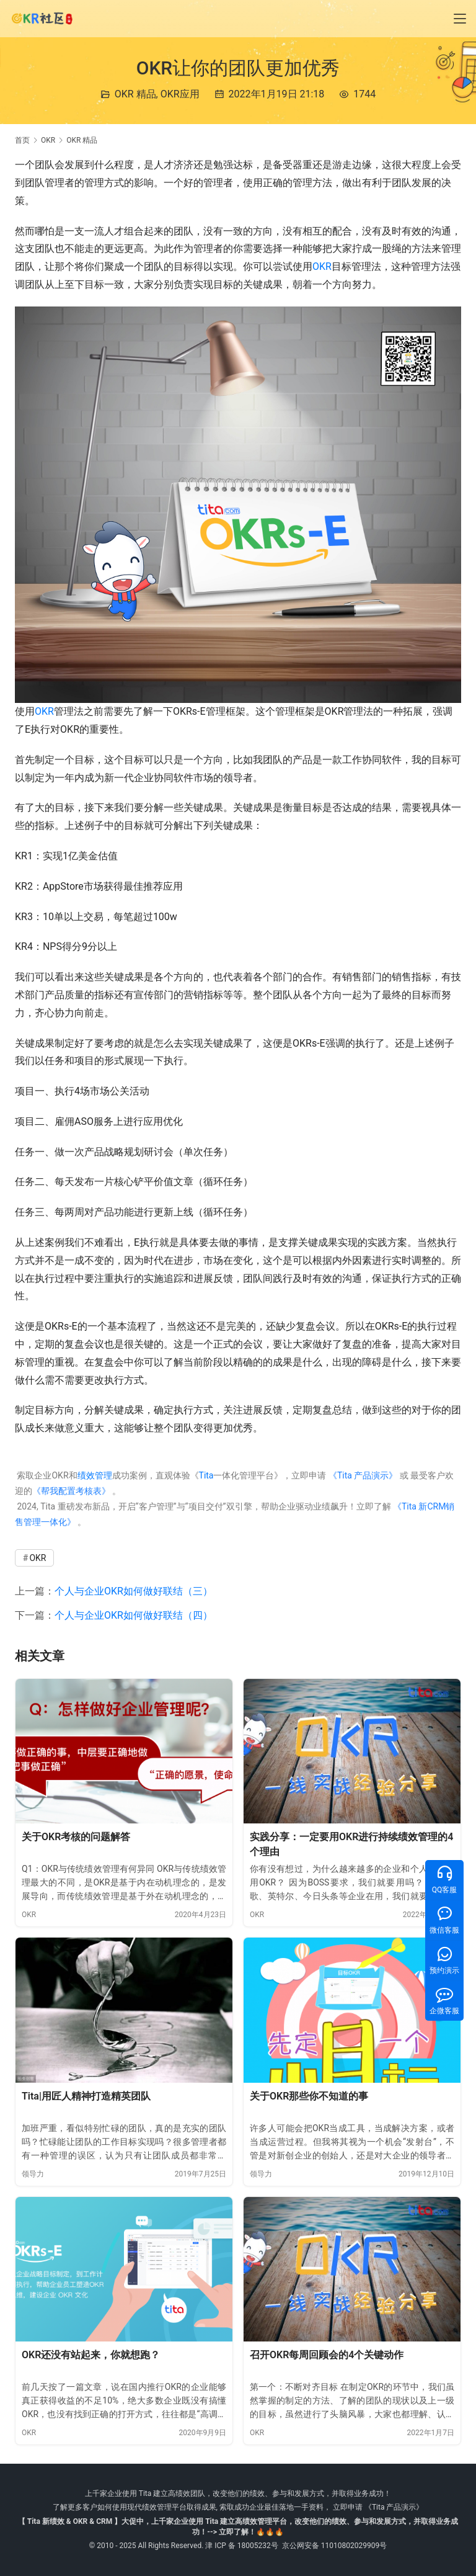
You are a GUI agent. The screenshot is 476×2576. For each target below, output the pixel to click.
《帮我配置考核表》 (71, 1491)
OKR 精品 (135, 94)
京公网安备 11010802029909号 (334, 2545)
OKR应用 (180, 94)
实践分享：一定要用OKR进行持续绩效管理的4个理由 (351, 1844)
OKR (322, 266)
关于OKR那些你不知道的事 (309, 2096)
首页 (22, 140)
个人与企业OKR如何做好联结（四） (134, 1615)
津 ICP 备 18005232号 (241, 2545)
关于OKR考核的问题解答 (76, 1837)
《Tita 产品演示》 (361, 1475)
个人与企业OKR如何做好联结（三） (134, 1591)
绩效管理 (94, 1475)
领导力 (33, 2174)
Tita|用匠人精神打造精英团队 (86, 2096)
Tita (206, 1475)
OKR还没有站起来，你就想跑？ (91, 2355)
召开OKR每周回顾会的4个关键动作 (326, 2355)
